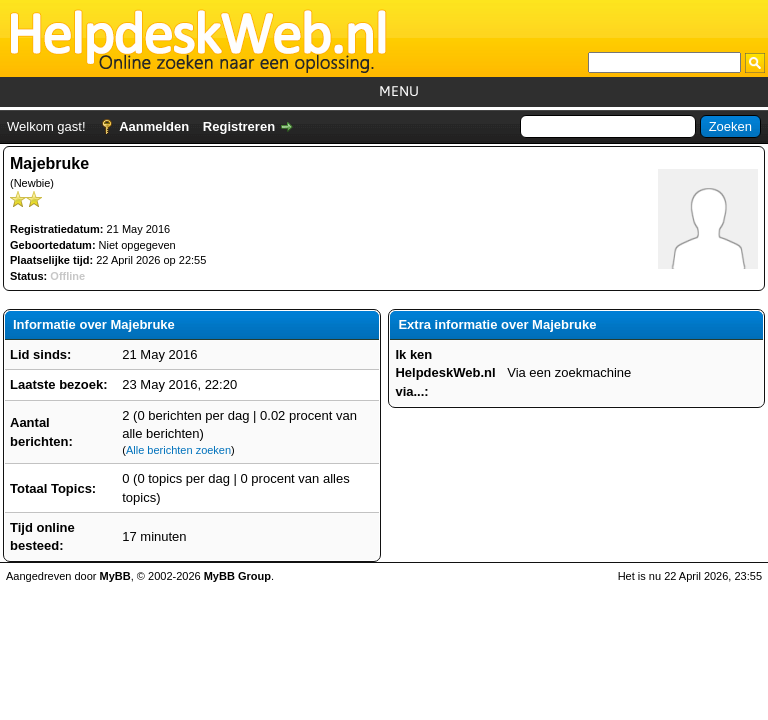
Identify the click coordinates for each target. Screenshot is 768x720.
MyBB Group (237, 576)
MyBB (115, 576)
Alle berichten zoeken (178, 450)
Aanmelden (154, 126)
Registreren (239, 126)
